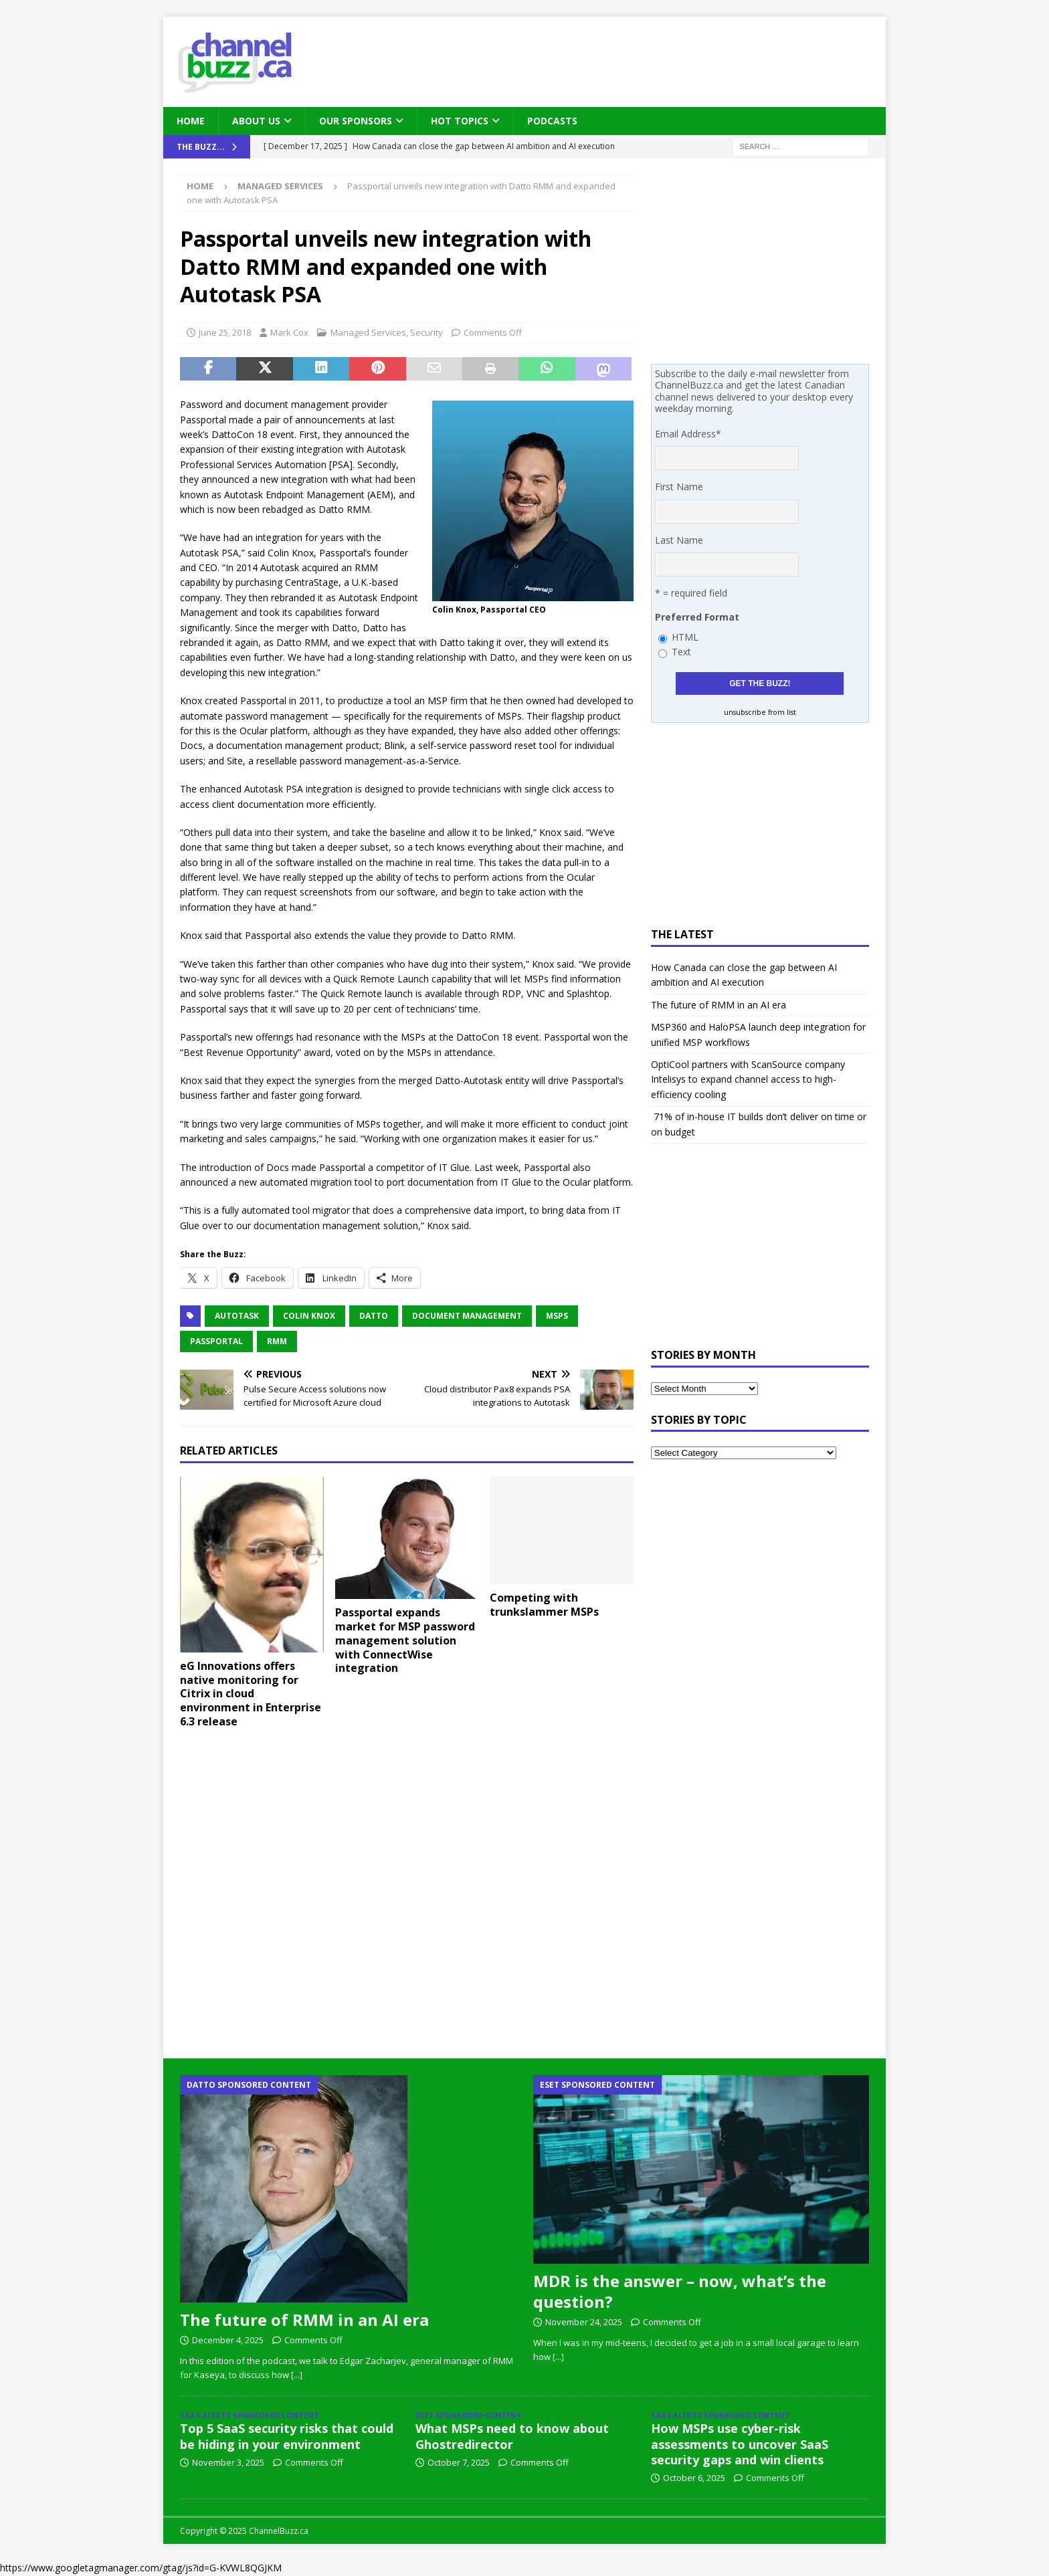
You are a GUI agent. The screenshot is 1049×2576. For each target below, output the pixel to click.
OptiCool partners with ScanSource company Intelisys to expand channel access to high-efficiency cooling (748, 1079)
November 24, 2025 (583, 2322)
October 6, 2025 (694, 2478)
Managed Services (368, 332)
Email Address (688, 433)
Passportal (216, 1341)
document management (467, 1315)
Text (681, 651)
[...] (296, 2375)
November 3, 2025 (228, 2462)
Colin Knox (309, 1315)
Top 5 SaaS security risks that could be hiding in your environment (286, 2436)
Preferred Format (697, 617)
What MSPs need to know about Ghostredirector (512, 2436)
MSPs (557, 1315)
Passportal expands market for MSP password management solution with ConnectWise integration (405, 1640)
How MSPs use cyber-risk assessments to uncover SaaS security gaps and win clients (739, 2444)
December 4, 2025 (228, 2340)
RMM (277, 1341)
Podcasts (552, 120)
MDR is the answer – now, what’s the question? (679, 2291)
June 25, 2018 (225, 332)
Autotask (237, 1315)
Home (191, 120)
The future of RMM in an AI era (718, 1004)
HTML (685, 637)
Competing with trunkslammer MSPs (544, 1604)
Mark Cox (289, 332)
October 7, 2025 (458, 2462)
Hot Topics (459, 120)
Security (426, 332)
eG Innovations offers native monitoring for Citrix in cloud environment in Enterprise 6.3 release (250, 1693)
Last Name (679, 540)
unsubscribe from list (760, 712)
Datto (373, 1315)
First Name (679, 486)
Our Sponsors (355, 120)
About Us (256, 120)
